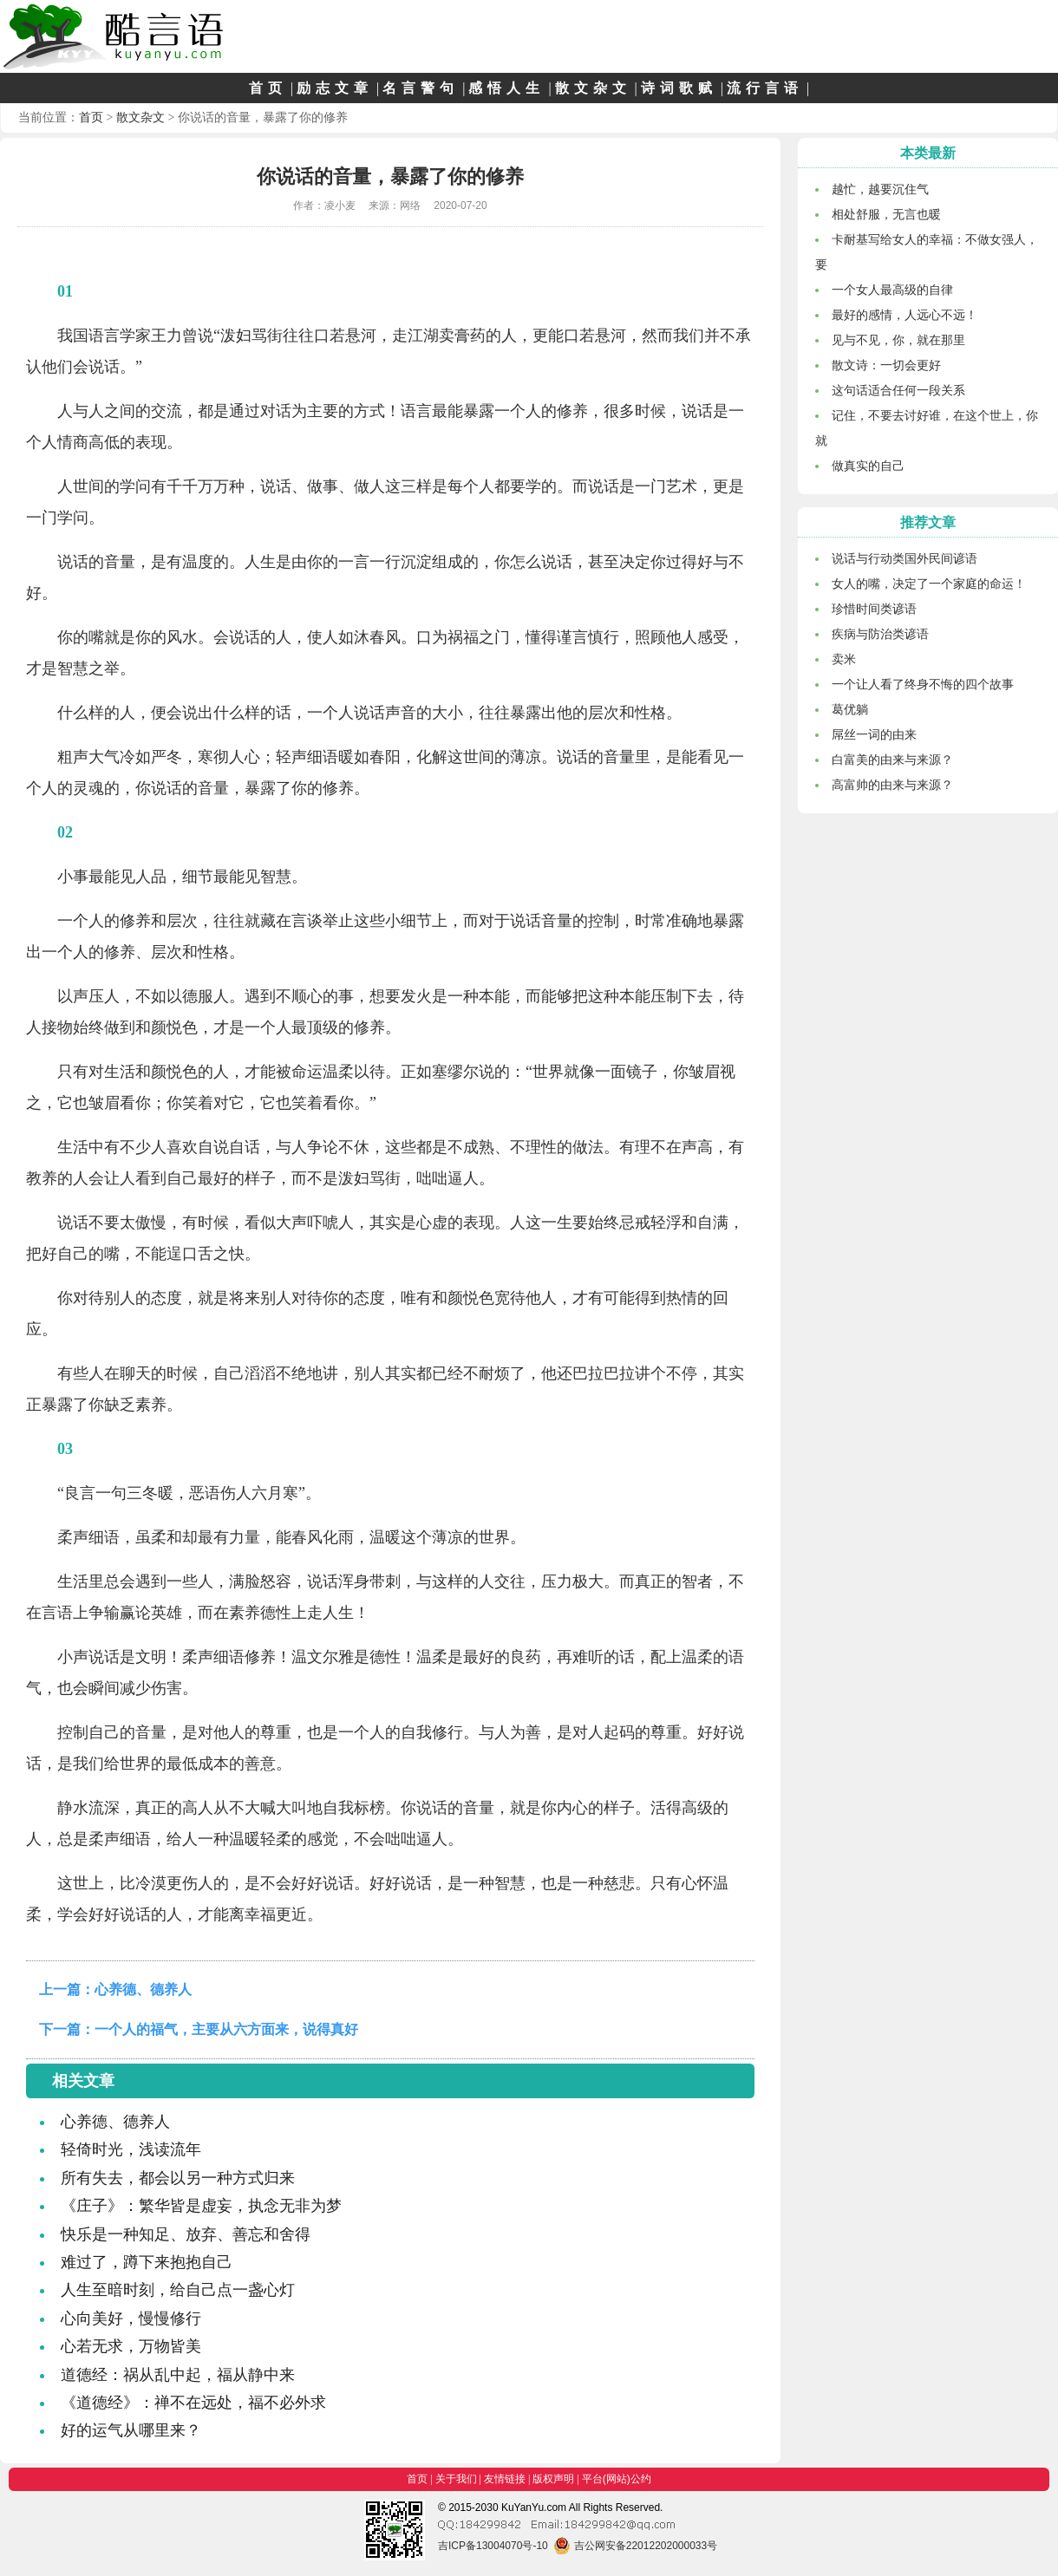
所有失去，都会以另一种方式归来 (178, 2178)
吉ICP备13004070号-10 (493, 2546)
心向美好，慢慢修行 (131, 2318)
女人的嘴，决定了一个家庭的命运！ (929, 583)
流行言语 (765, 88)
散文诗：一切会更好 (886, 365)
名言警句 (420, 88)
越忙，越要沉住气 (880, 189)
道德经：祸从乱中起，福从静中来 (178, 2375)
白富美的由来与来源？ (892, 759)
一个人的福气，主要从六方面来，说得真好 (226, 2029)
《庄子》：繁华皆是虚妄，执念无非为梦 (201, 2205)
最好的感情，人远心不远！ (904, 315)
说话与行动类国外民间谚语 (904, 558)
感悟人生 (506, 88)
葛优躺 (850, 709)
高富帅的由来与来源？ (892, 785)
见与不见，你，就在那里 (898, 340)
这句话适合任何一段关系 (898, 390)
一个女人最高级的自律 (892, 290)
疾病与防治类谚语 (880, 634)
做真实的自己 (868, 466)
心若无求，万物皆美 (131, 2346)
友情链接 (505, 2479)
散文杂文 (593, 88)
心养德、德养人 (143, 1989)
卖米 (844, 659)
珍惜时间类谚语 (874, 609)
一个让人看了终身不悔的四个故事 (923, 684)
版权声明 (553, 2479)
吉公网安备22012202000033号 (635, 2545)
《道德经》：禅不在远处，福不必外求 (193, 2402)
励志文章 (335, 88)
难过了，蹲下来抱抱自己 (146, 2262)
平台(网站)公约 (616, 2479)
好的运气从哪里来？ (131, 2430)
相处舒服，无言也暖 (886, 214)
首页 (268, 88)
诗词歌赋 (679, 88)
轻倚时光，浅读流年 (131, 2149)
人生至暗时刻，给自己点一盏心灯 (178, 2290)
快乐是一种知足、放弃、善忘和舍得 (185, 2234)
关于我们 (456, 2479)
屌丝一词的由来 (874, 734)
